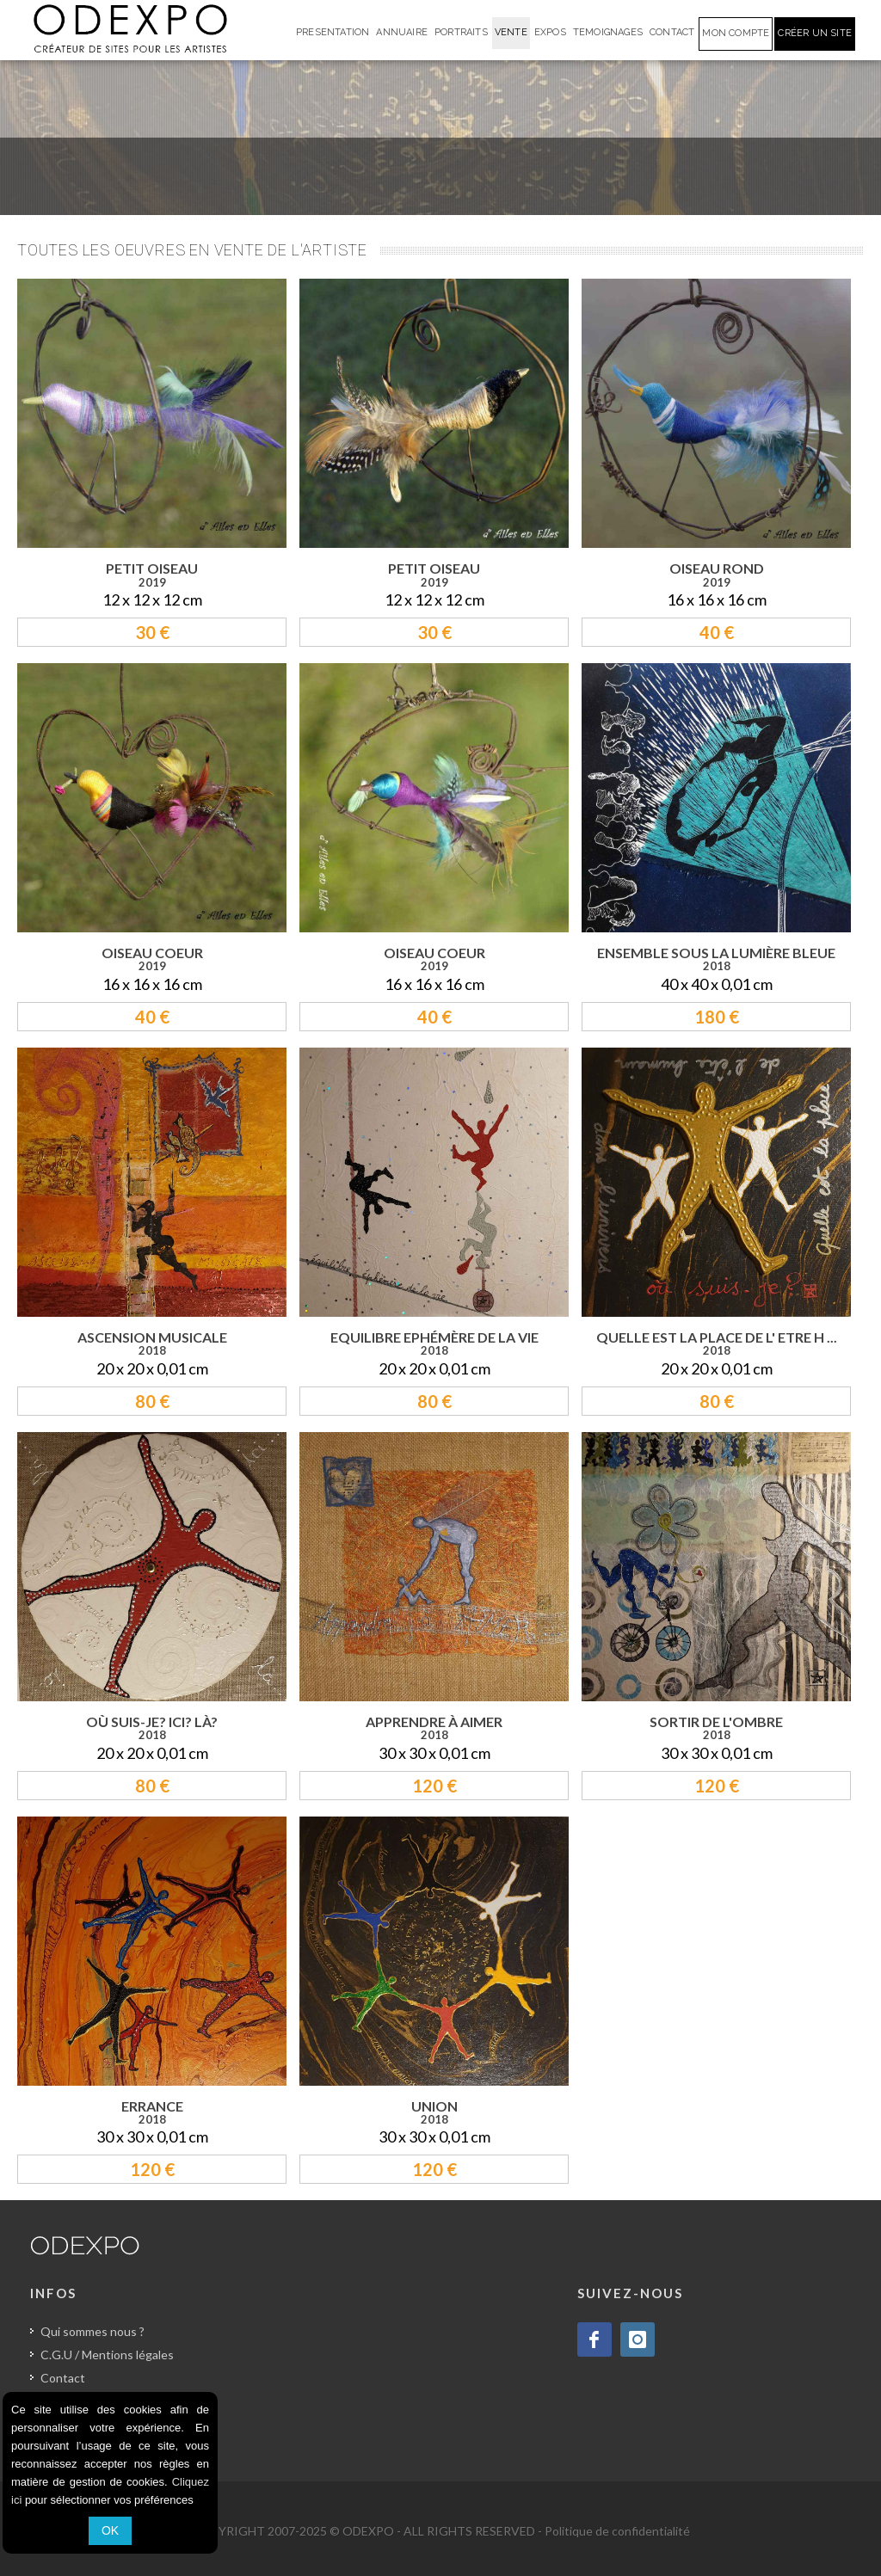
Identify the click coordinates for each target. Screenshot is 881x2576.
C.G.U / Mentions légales (107, 2354)
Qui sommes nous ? (92, 2331)
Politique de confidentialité (617, 2531)
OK (110, 2530)
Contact (62, 2377)
